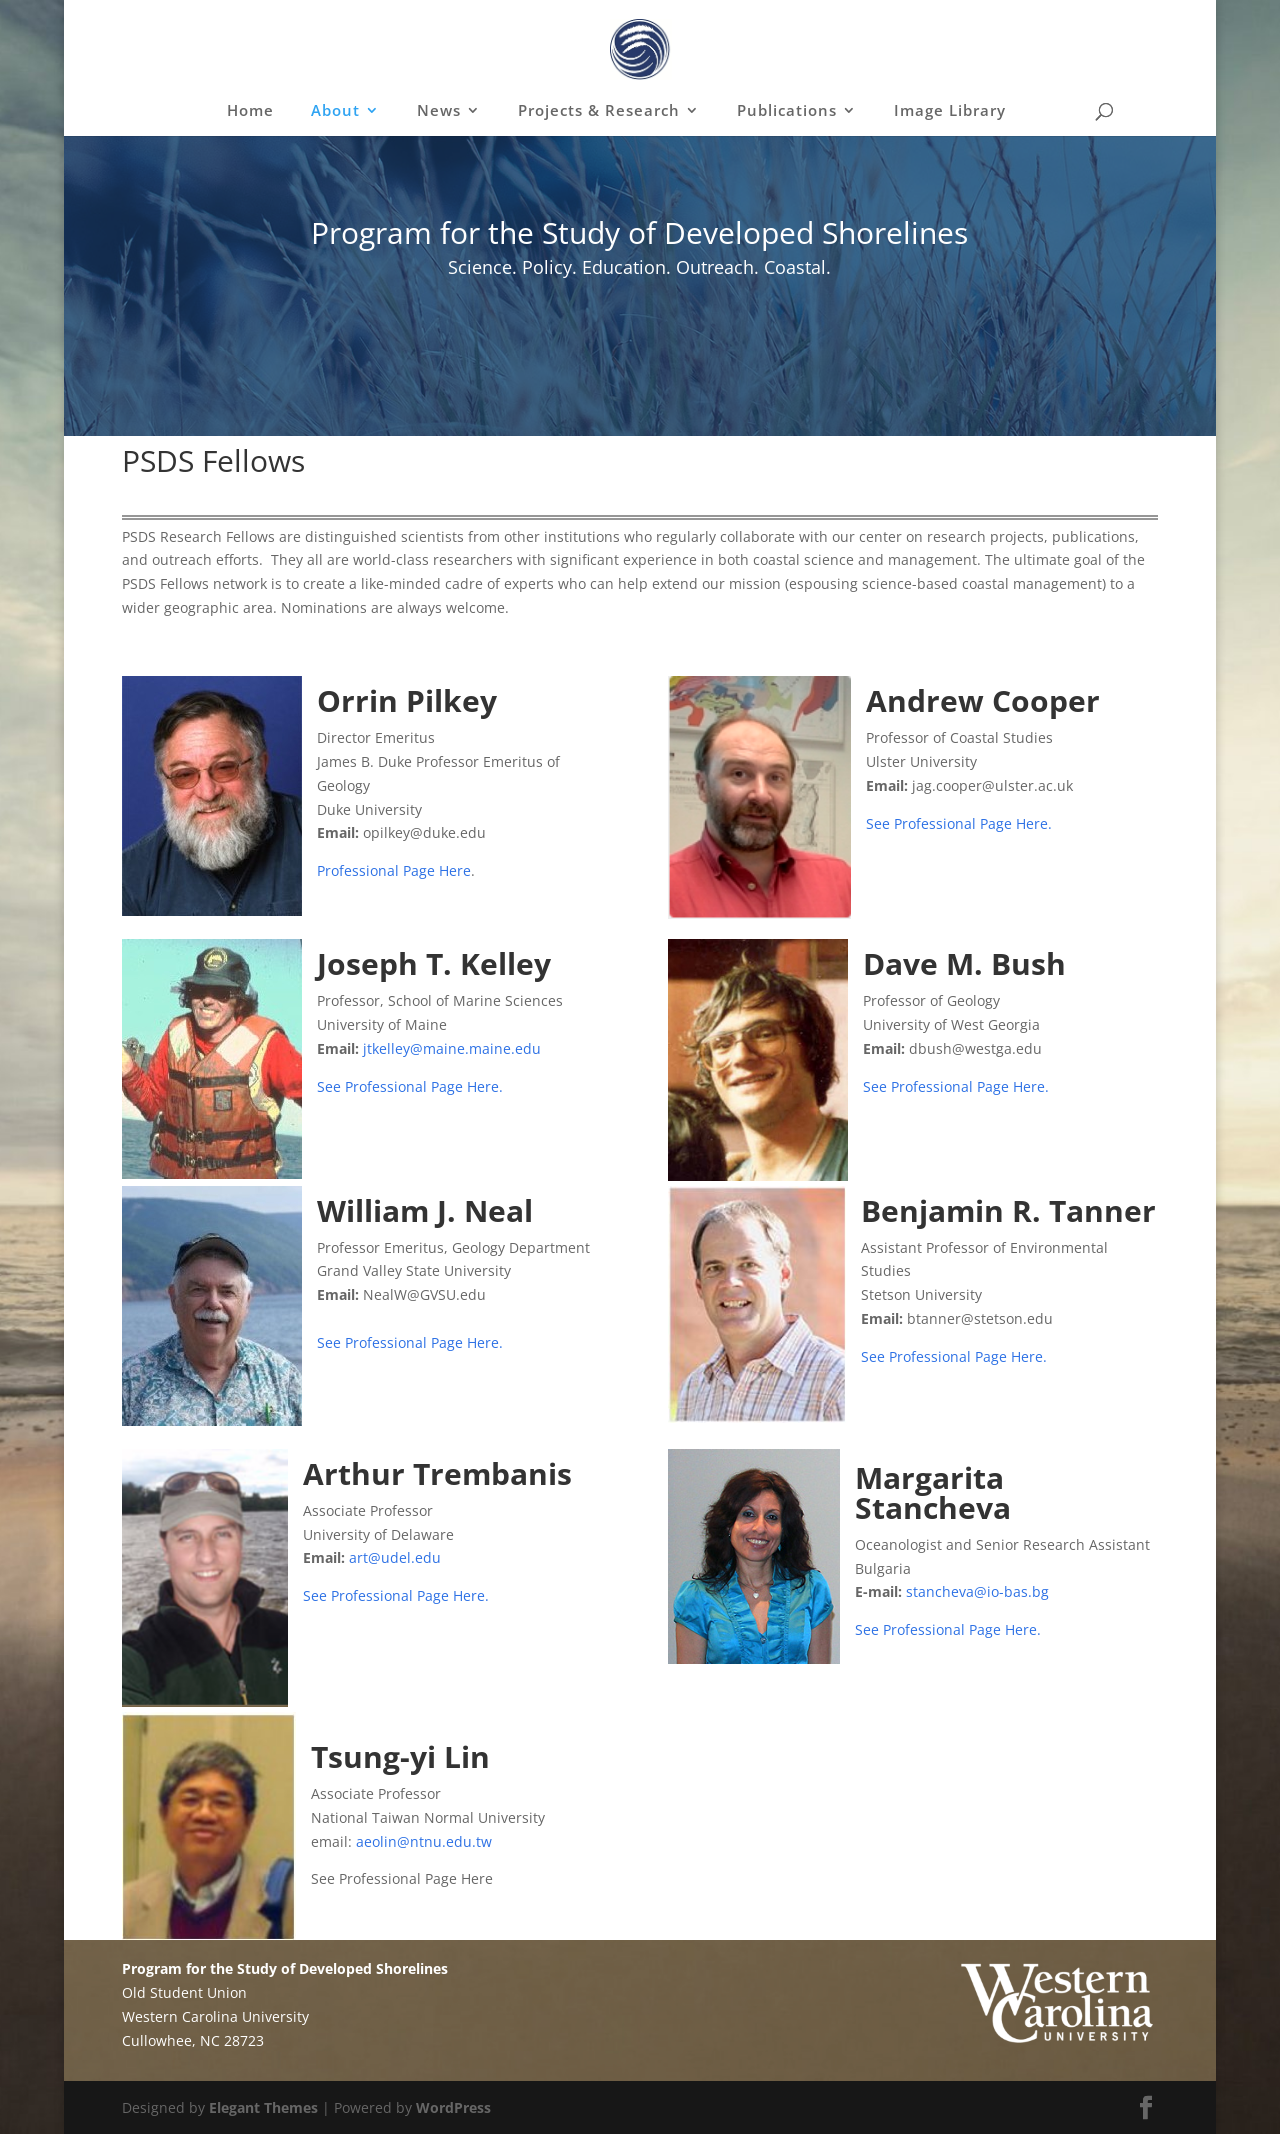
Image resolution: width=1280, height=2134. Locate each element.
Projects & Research (599, 111)
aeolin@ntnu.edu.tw (424, 1841)
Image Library (950, 111)
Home (250, 111)
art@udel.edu (395, 1557)
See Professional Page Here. (959, 823)
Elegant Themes (263, 2107)
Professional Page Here (394, 870)
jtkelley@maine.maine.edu (452, 1048)
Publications (787, 111)
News (439, 111)
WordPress (453, 2107)
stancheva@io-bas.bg (977, 1591)
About (335, 111)
